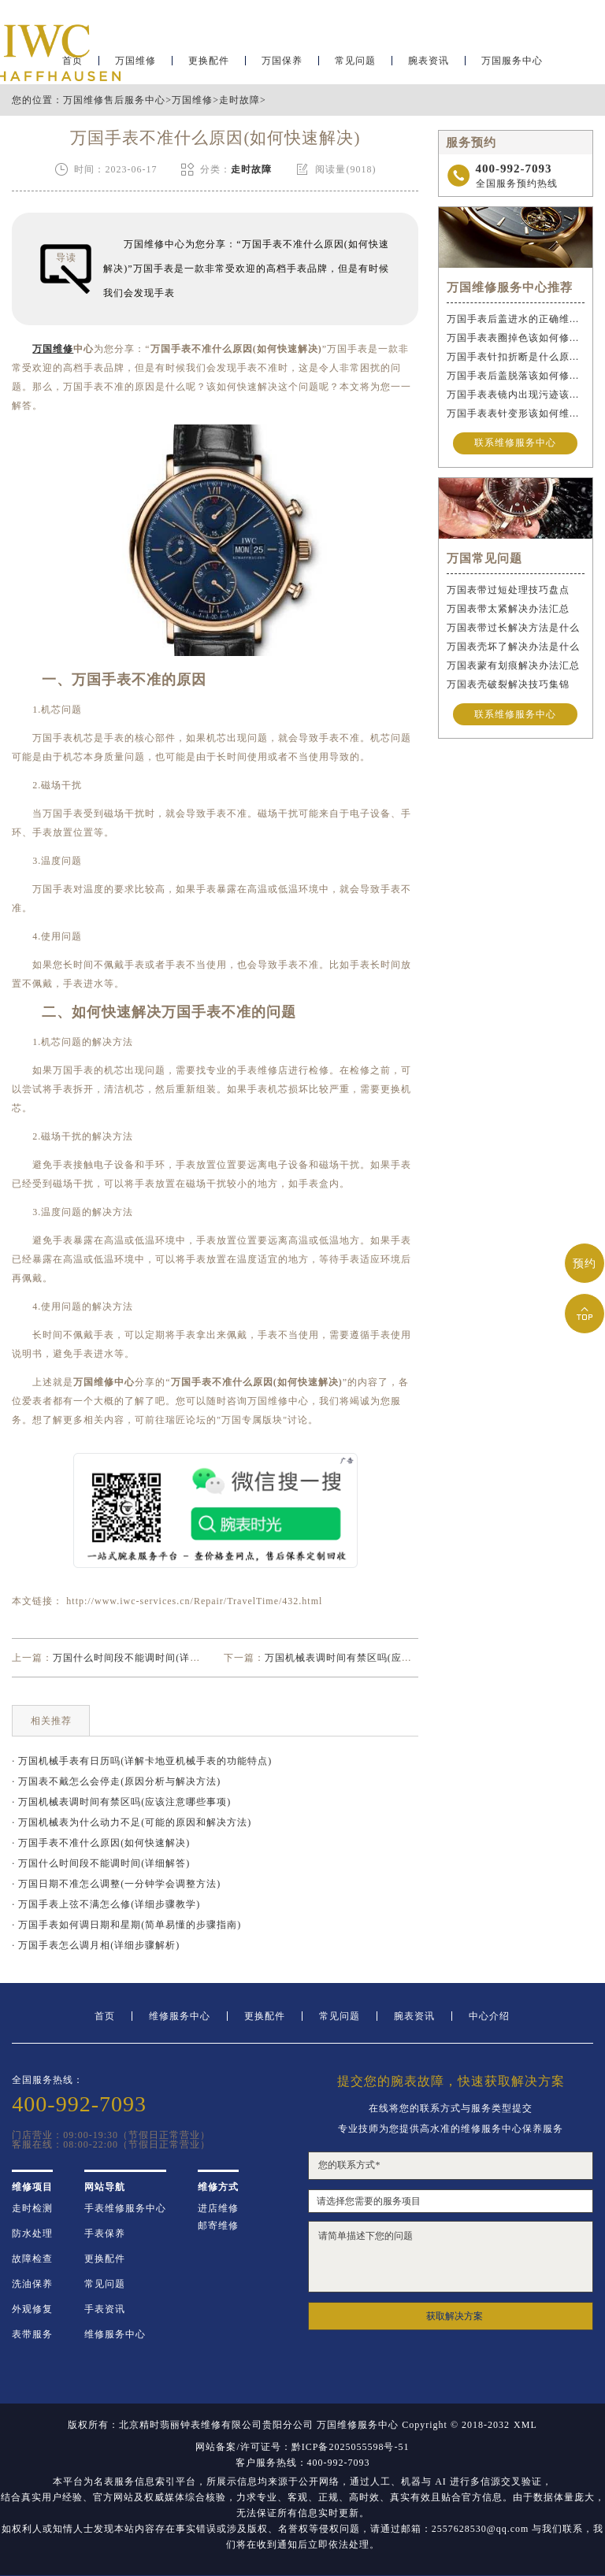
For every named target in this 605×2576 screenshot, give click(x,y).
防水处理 (32, 2233)
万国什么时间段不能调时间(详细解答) (139, 1657)
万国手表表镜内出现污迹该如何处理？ (516, 394)
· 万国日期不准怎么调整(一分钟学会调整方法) (116, 1883)
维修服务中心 (179, 2016)
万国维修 (192, 100)
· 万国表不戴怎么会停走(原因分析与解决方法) (116, 1781)
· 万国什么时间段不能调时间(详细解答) (101, 1863)
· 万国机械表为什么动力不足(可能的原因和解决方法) (131, 1822)
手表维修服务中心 (125, 2208)
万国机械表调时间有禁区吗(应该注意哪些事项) (371, 1657)
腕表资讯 (428, 60)
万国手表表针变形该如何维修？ (516, 413)
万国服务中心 (512, 60)
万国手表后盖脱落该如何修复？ (516, 375)
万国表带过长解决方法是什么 (513, 627)
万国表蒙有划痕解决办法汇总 (513, 665)
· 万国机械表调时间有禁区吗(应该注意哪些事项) (121, 1801)
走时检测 (32, 2208)
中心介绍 (489, 2016)
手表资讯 (104, 2309)
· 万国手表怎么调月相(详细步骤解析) (96, 1945)
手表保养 (104, 2233)
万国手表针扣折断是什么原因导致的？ (516, 356)
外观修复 (32, 2309)
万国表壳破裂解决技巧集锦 (508, 684)
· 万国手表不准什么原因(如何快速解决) (101, 1842)
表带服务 (32, 2334)
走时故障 (239, 100)
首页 (105, 2016)
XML (525, 2425)
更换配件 (208, 60)
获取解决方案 (454, 2316)
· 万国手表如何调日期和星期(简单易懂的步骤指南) (126, 1924)
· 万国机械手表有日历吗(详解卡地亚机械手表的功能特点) (142, 1760)
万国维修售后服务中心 (114, 100)
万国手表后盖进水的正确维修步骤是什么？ (516, 318)
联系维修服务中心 (515, 443)
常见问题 (355, 60)
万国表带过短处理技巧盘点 (508, 589)
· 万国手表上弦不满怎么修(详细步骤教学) (106, 1904)
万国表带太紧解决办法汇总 (508, 608)
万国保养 (282, 60)
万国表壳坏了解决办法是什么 (513, 646)
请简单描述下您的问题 (450, 2256)
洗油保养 (32, 2284)
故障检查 (32, 2258)
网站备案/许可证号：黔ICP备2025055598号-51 (302, 2447)
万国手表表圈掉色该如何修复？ (516, 337)
